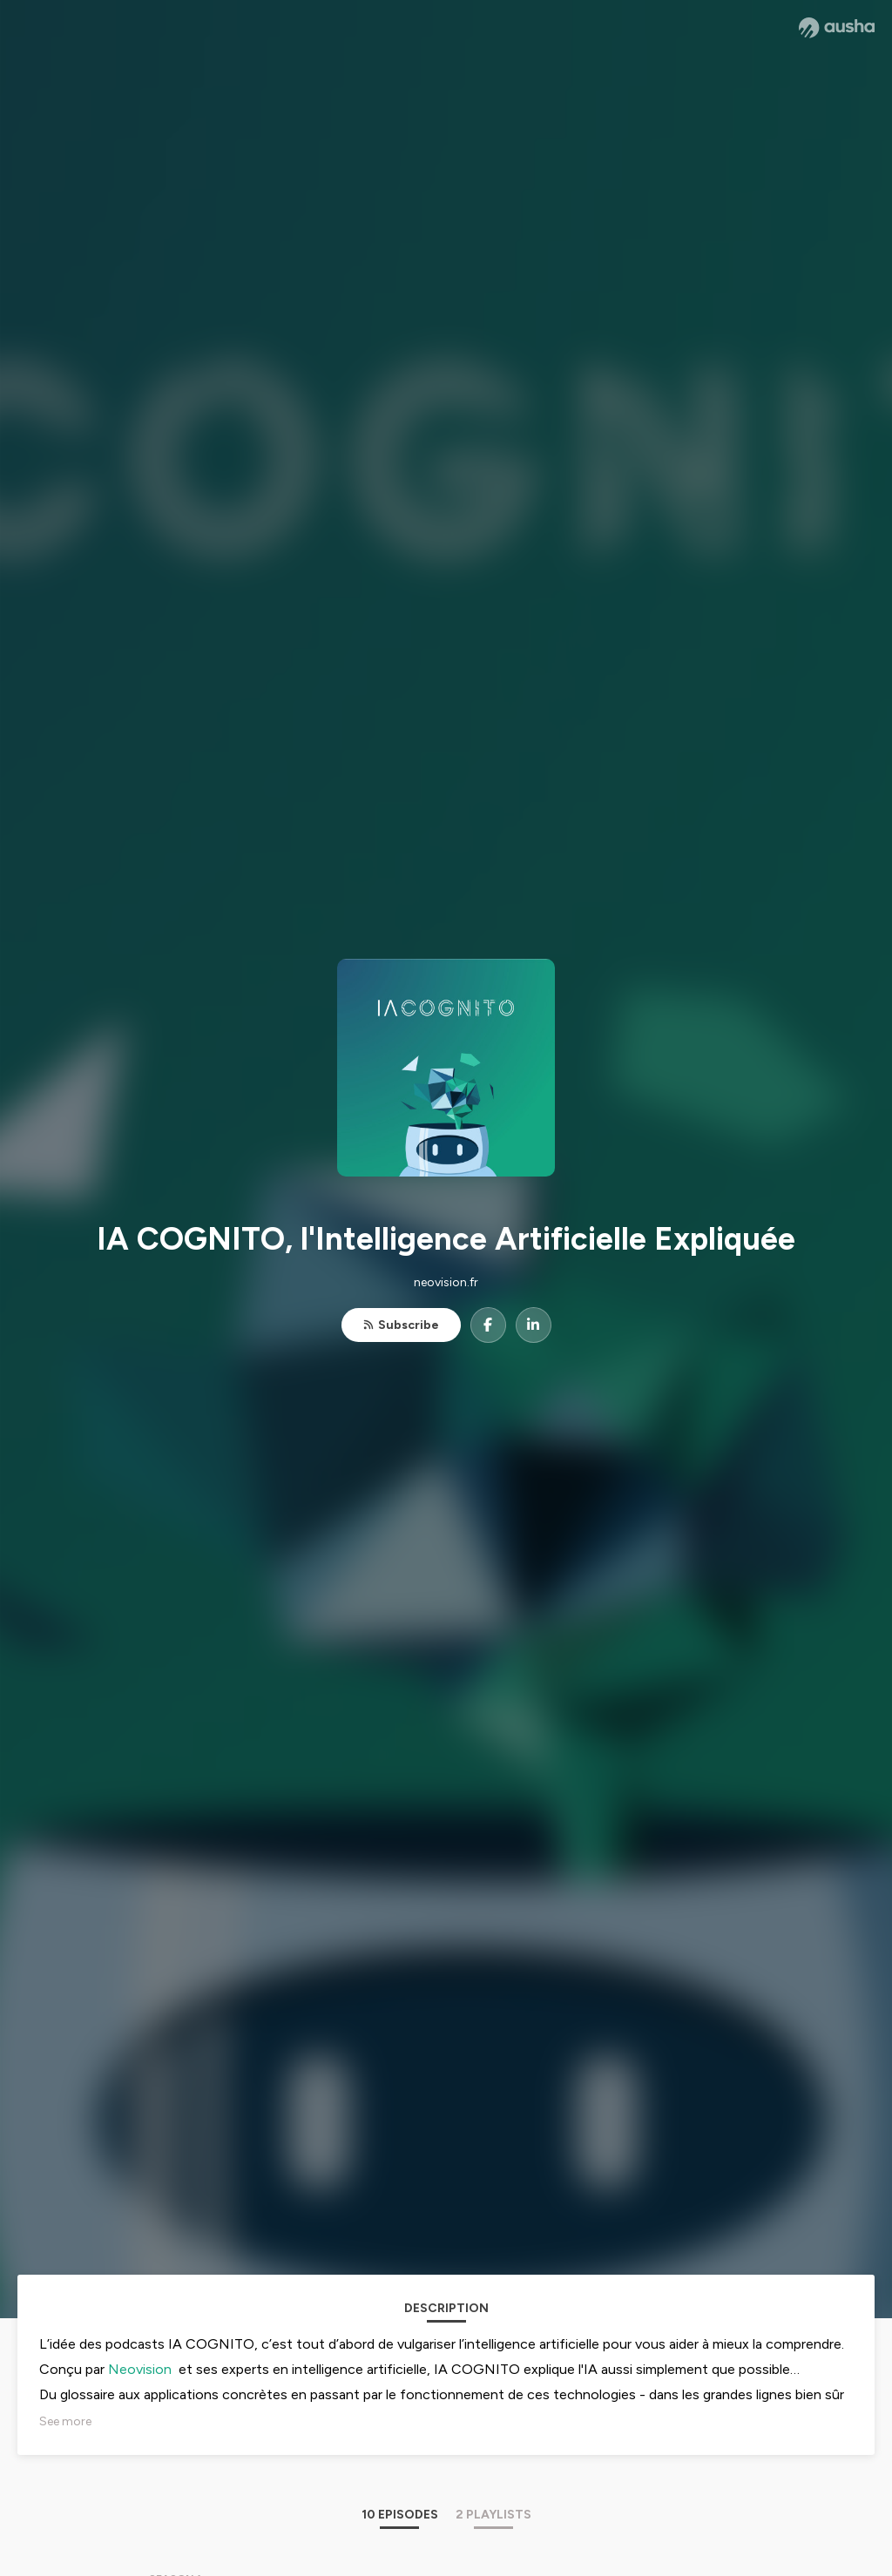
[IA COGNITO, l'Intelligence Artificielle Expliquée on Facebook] (488, 1325)
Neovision (140, 2369)
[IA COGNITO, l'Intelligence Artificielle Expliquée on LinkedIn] (533, 1325)
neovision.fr (446, 1282)
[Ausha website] (837, 27)
